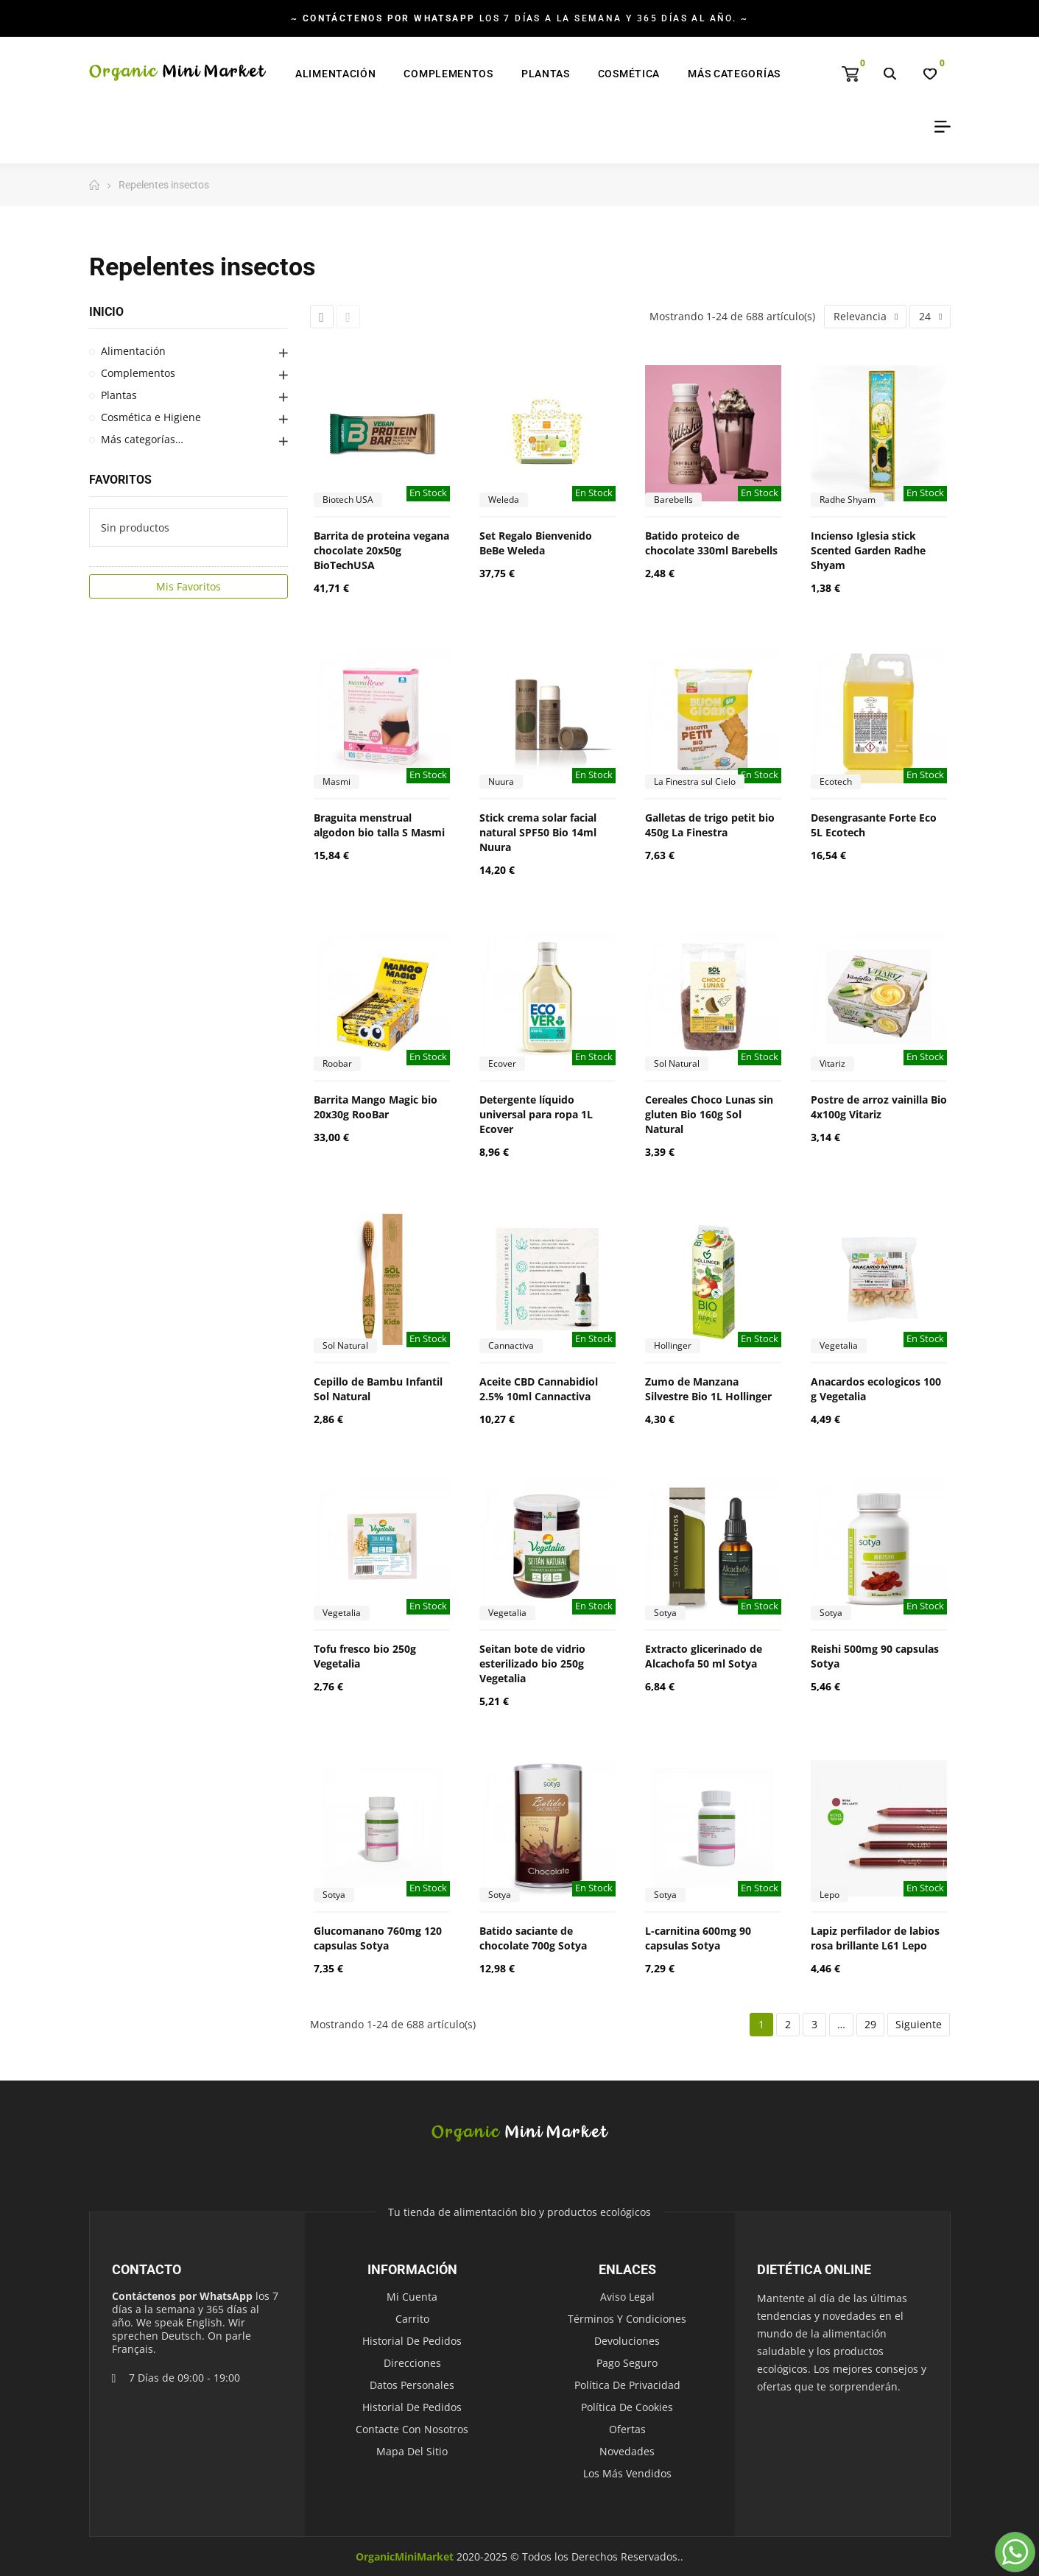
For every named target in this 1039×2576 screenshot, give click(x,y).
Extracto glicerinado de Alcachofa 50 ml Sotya (703, 1656)
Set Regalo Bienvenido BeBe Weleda (535, 543)
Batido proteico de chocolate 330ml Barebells (711, 543)
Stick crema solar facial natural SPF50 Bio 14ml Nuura (537, 832)
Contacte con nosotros (412, 2429)
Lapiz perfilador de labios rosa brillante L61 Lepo (875, 1938)
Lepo (829, 1894)
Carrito (412, 2319)
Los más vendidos (627, 2473)
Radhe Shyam (848, 499)
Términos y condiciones (627, 2319)
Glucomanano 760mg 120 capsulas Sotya (378, 1938)
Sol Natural (677, 1063)
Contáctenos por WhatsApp (182, 2296)
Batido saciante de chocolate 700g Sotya (533, 1938)
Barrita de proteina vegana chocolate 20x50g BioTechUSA (381, 550)
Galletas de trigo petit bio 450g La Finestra (710, 825)
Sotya (665, 1612)
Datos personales (412, 2385)
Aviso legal (627, 2297)
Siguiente (918, 2024)
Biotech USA (348, 499)
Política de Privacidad (627, 2385)
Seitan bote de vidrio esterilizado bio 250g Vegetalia (532, 1663)
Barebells (673, 499)
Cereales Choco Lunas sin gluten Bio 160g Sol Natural (709, 1114)
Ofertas (627, 2429)
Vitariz (832, 1063)
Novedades (627, 2451)
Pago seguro (627, 2363)
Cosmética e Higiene (151, 417)
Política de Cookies (627, 2407)
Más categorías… (142, 439)
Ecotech (836, 781)
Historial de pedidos (412, 2341)
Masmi (337, 781)
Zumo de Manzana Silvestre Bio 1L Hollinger (708, 1389)
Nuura (501, 781)
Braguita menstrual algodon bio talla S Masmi (379, 825)
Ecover (502, 1063)
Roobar (337, 1063)
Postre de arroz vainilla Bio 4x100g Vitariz (879, 1107)
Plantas (119, 395)
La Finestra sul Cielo (695, 781)
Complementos (138, 373)
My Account (937, 126)
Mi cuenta (412, 2297)
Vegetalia (839, 1345)
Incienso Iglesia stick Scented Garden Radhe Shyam (868, 550)
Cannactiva (511, 1345)
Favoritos (120, 480)
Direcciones (412, 2363)
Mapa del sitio (412, 2451)
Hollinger (672, 1345)
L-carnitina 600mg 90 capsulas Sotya (698, 1938)
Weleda (503, 499)
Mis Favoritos (188, 586)
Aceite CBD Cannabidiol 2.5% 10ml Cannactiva (538, 1389)
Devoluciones (627, 2341)
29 (870, 2024)
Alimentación (133, 351)
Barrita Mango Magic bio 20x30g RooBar (375, 1107)
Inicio (106, 312)
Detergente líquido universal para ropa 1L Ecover (536, 1114)
